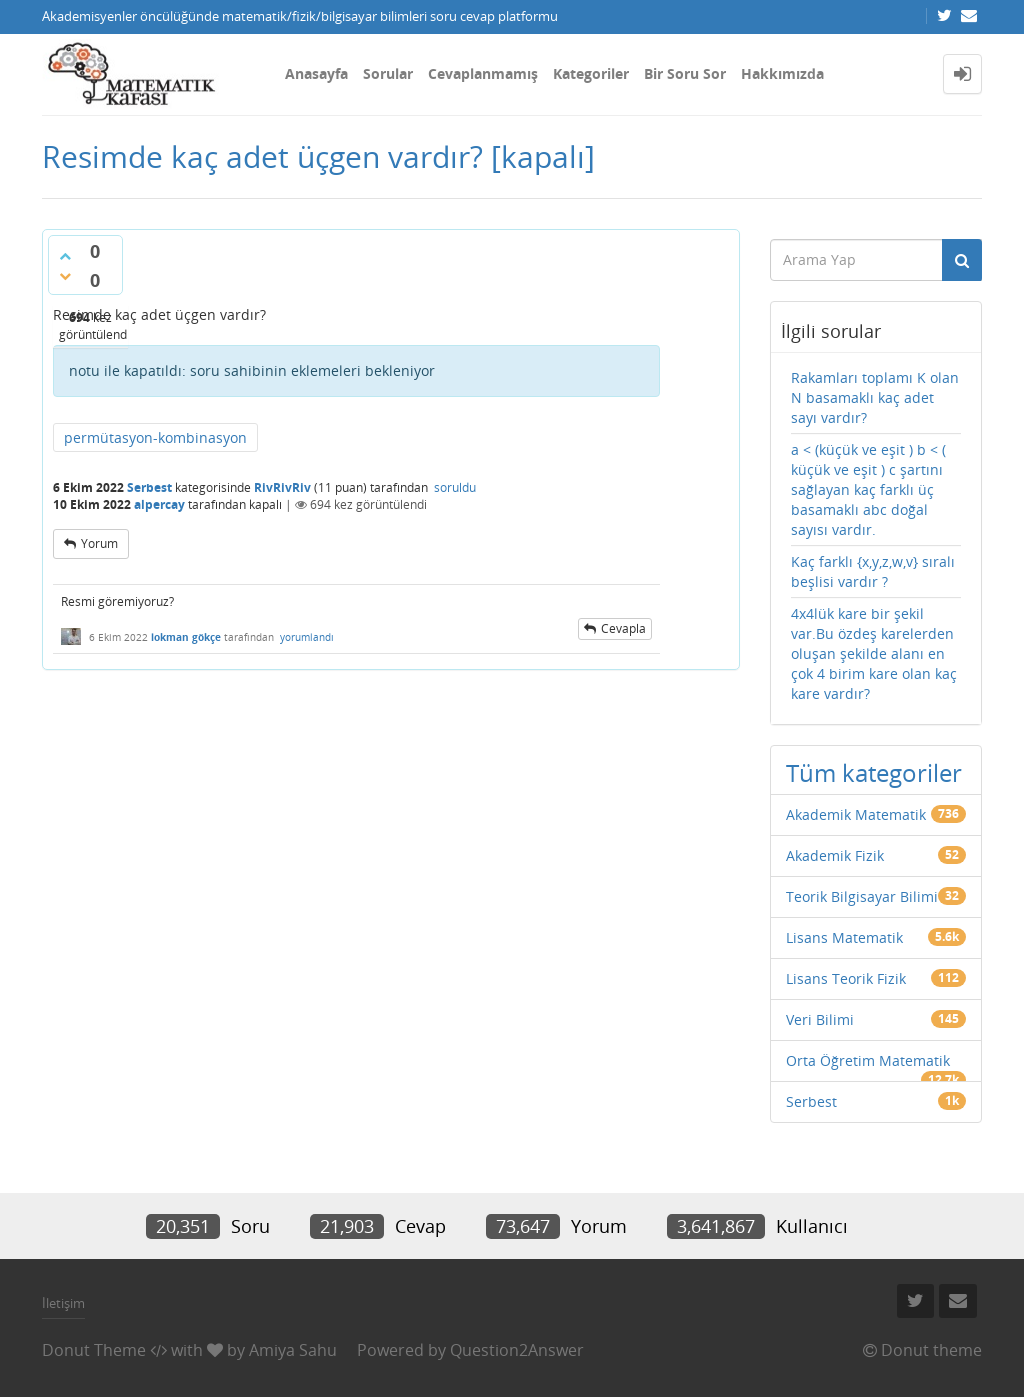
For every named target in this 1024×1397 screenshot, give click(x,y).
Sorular (388, 73)
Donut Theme (94, 1350)
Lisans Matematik (844, 937)
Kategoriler (591, 73)
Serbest (149, 487)
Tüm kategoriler (874, 772)
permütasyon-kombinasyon (155, 437)
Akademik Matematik (856, 814)
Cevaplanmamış (483, 73)
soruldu (455, 487)
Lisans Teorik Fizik (846, 978)
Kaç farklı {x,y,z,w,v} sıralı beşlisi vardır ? (873, 571)
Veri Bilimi (820, 1019)
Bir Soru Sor (685, 73)
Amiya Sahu (293, 1350)
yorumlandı (307, 637)
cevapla (623, 628)
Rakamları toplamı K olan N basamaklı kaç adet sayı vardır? (875, 397)
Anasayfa (316, 73)
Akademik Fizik (835, 855)
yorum (99, 543)
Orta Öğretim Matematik (868, 1060)
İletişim (63, 1303)
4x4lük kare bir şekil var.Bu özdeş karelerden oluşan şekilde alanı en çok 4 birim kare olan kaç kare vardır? (874, 653)
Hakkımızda (782, 73)
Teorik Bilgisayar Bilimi (862, 896)
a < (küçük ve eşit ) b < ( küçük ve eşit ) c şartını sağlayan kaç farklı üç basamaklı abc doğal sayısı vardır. (868, 489)
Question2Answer (517, 1350)
